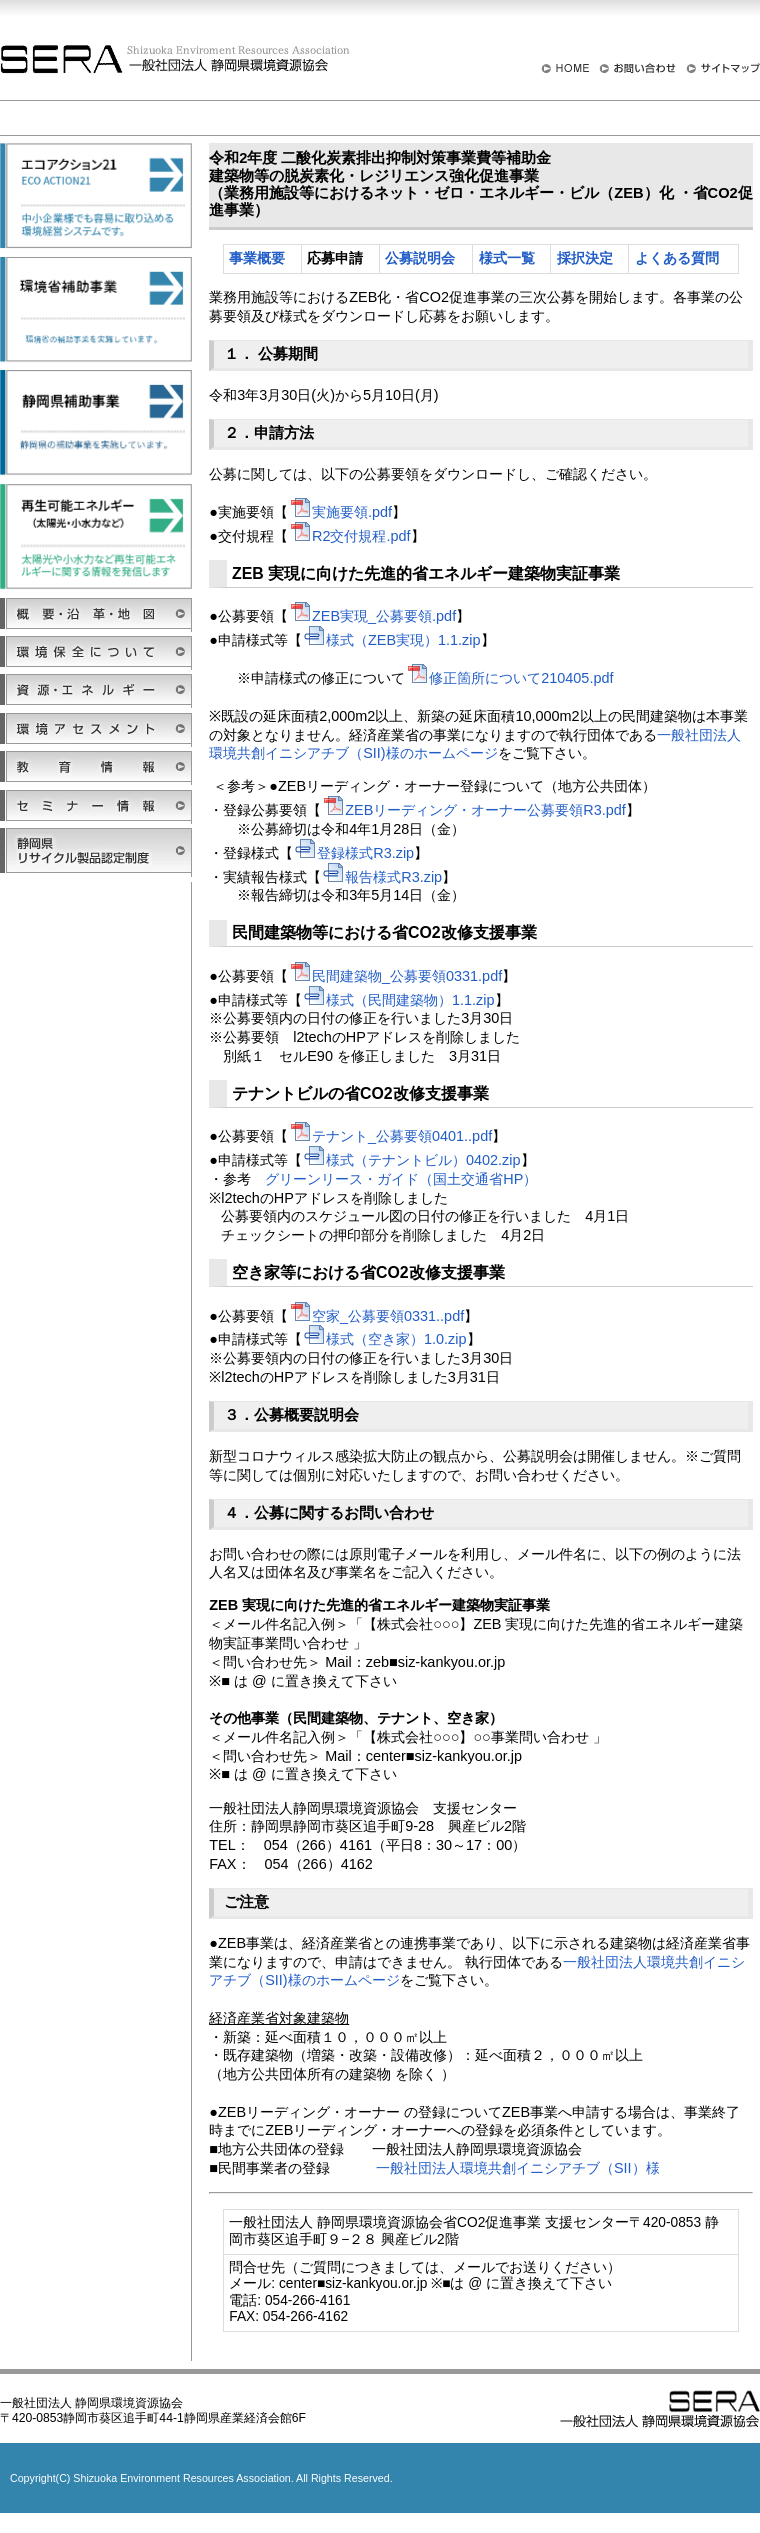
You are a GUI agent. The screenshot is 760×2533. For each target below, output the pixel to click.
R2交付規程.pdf (349, 536)
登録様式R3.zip (353, 853)
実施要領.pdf (340, 512)
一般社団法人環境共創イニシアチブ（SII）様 (518, 2168)
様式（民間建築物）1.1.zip (398, 1000)
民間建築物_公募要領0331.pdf (395, 976)
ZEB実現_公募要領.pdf (372, 616)
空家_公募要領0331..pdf (376, 1316)
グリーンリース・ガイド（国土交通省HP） (401, 1179)
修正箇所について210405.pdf (509, 678)
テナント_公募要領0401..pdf (390, 1136)
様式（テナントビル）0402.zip (411, 1160)
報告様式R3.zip (381, 877)
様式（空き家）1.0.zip (384, 1339)
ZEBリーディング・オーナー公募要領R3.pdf (473, 810)
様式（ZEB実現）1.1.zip (391, 640)
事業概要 (257, 258)
